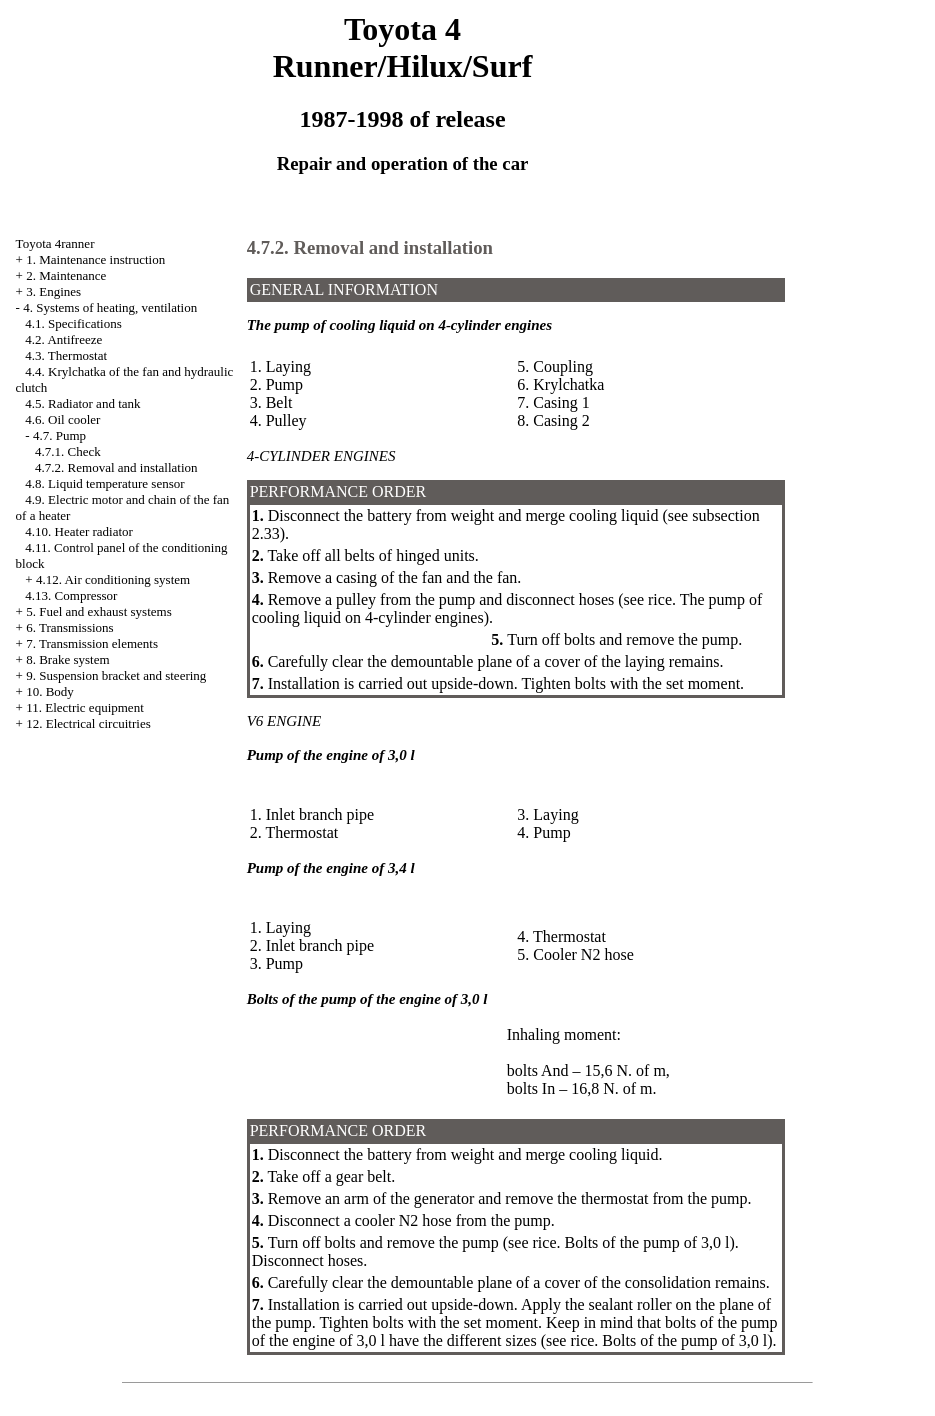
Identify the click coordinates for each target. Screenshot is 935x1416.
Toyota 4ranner (55, 243)
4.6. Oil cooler (62, 419)
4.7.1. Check (68, 451)
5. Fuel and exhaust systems (99, 611)
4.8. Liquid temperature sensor (104, 483)
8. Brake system (67, 659)
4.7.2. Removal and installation (116, 467)
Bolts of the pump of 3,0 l (647, 1242)
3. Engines (53, 291)
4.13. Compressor (71, 595)
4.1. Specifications (73, 323)
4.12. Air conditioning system (113, 579)
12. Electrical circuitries (88, 723)
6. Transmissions (69, 627)
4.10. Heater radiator (79, 531)
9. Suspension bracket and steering (116, 675)
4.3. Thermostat (66, 355)
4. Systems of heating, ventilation (110, 307)
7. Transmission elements (92, 643)
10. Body (50, 691)
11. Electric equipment (85, 707)
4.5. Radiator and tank (82, 403)
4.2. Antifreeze (63, 339)
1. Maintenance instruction (95, 259)
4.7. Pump (59, 435)
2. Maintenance (66, 275)
